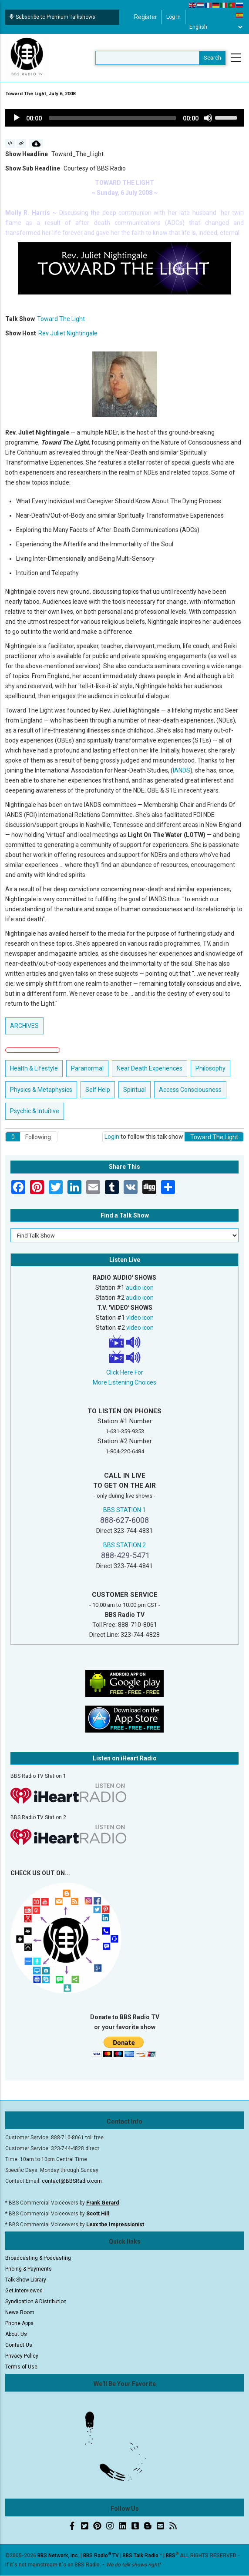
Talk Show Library (25, 2280)
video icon (140, 1317)
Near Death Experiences (149, 1068)
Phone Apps (19, 2323)
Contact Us (18, 2345)
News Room (19, 2312)
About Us (16, 2334)
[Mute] (208, 118)
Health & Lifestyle (34, 1068)
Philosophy (210, 1068)
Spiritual (134, 1089)
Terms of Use (21, 2367)
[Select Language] (216, 27)
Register (145, 16)
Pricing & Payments (28, 2269)
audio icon (140, 1287)
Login (111, 1136)
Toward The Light (61, 318)
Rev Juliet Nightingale (68, 333)
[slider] (112, 118)
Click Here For (124, 1372)
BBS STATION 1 (124, 1509)
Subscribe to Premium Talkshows (52, 17)
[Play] (16, 118)
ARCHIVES (24, 1025)
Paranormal (87, 1068)
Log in (173, 17)
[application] (124, 118)
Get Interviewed (24, 2291)
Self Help (97, 1089)
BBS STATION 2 (124, 1545)
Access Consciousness (190, 1089)
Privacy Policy (21, 2356)
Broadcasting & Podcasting (38, 2258)
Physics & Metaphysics (41, 1089)
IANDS (181, 770)
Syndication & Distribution (36, 2301)
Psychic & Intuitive (34, 1110)
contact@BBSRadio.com (72, 2181)
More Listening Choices (124, 1382)
